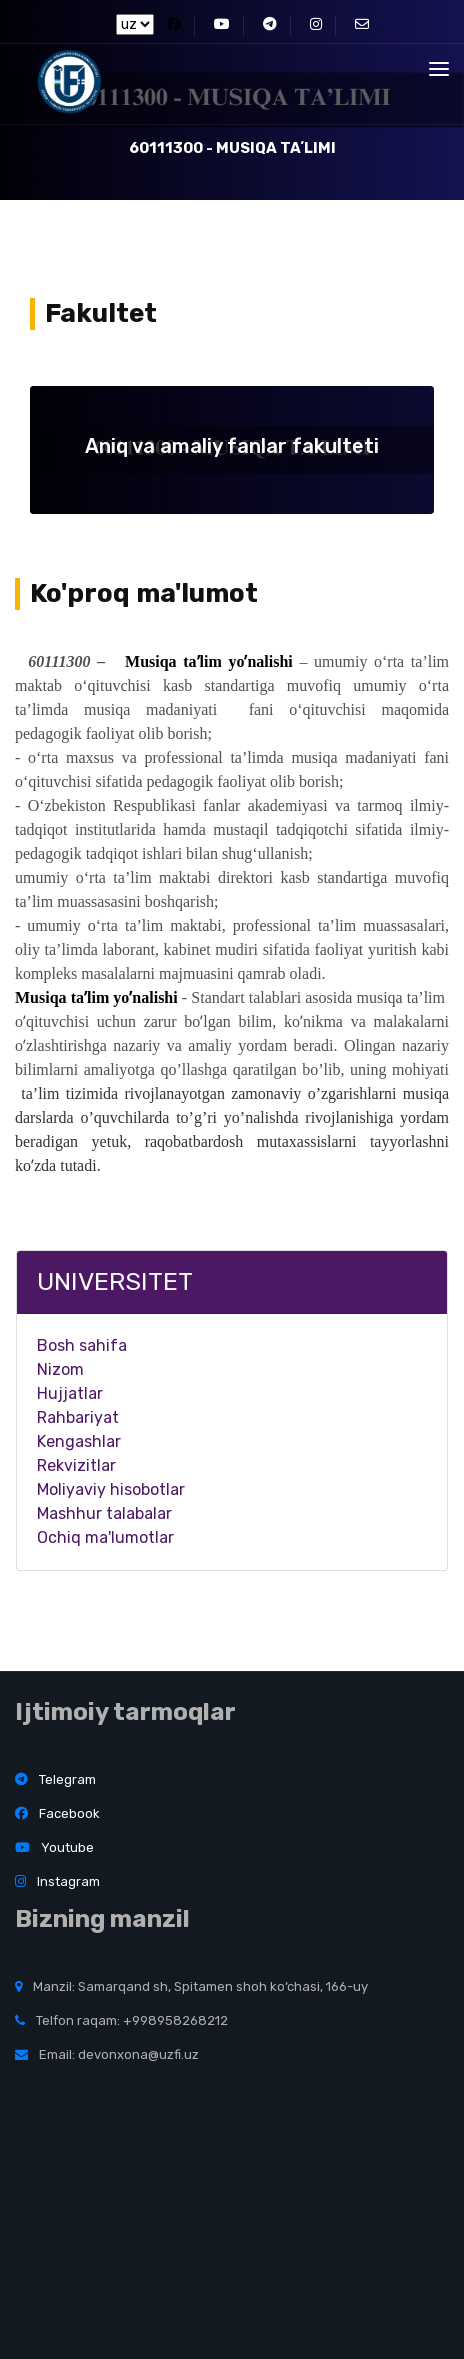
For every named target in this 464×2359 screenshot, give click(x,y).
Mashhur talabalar (104, 1513)
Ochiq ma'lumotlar (105, 1537)
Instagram (57, 1881)
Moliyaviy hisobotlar (111, 1489)
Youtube (54, 1847)
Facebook (57, 1813)
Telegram (55, 1779)
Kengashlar (79, 1441)
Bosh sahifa (82, 1345)
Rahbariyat (78, 1417)
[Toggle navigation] (439, 69)
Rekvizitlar (76, 1465)
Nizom (60, 1369)
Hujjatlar (70, 1393)
